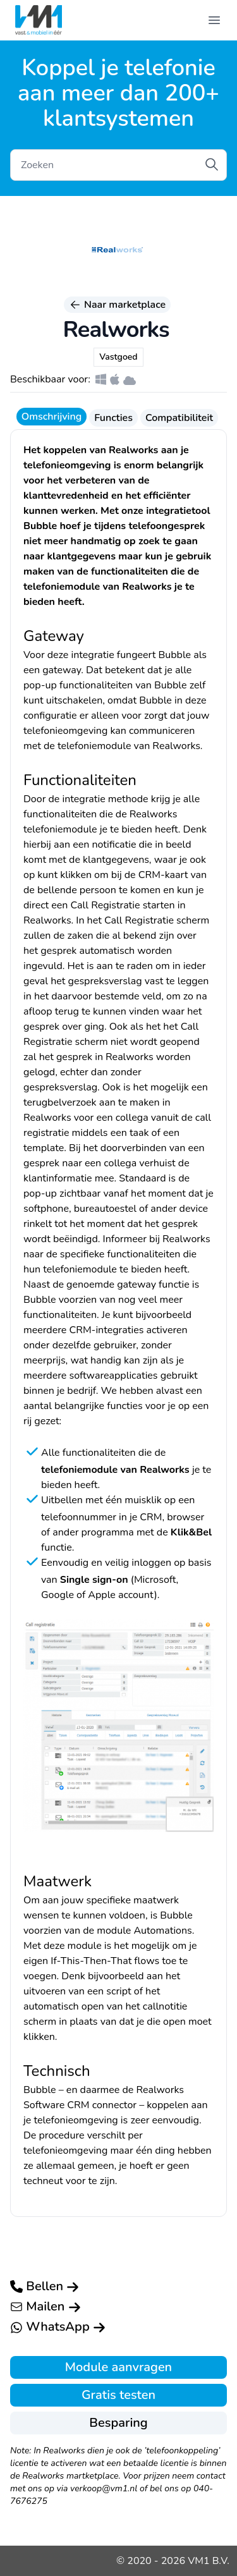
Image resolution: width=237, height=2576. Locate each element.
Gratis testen (118, 2394)
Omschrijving (51, 417)
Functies (113, 418)
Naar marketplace (117, 305)
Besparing (118, 2422)
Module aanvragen (118, 2367)
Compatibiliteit (179, 418)
